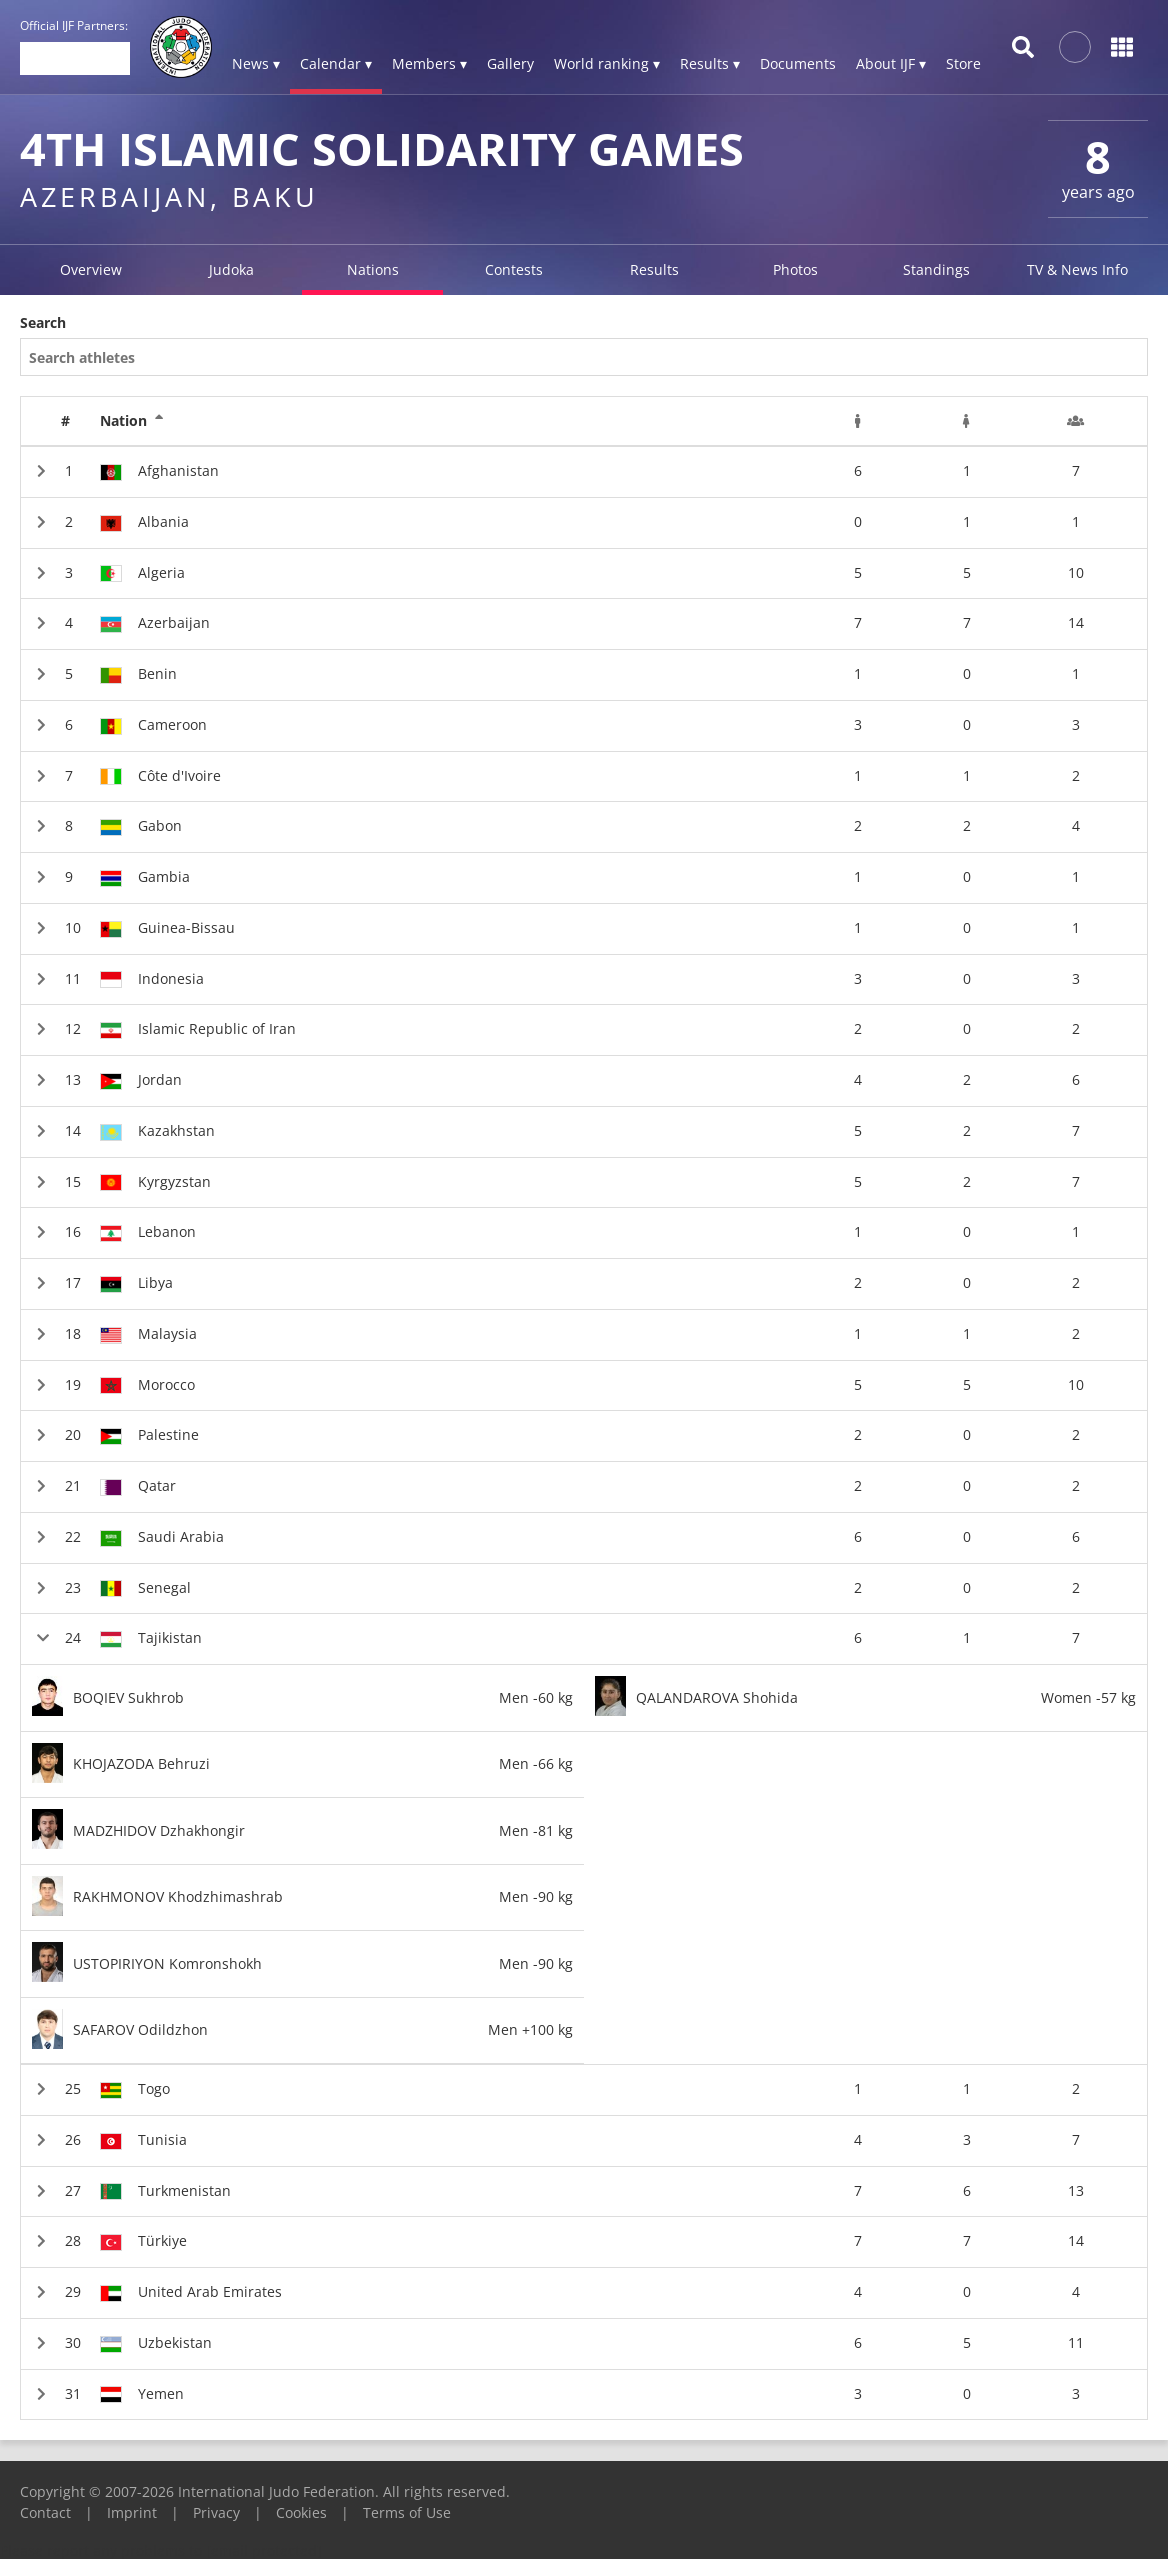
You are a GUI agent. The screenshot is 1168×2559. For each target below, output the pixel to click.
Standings (936, 269)
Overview (91, 269)
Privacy (216, 2512)
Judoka (231, 269)
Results (654, 269)
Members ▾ (429, 63)
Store (963, 63)
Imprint (132, 2512)
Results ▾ (710, 63)
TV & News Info (1077, 269)
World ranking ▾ (607, 63)
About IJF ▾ (891, 63)
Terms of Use (407, 2512)
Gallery (510, 63)
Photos (795, 269)
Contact (45, 2512)
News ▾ (256, 63)
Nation (132, 421)
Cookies (301, 2512)
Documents (798, 63)
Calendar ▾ (336, 63)
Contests (514, 269)
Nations (373, 269)
